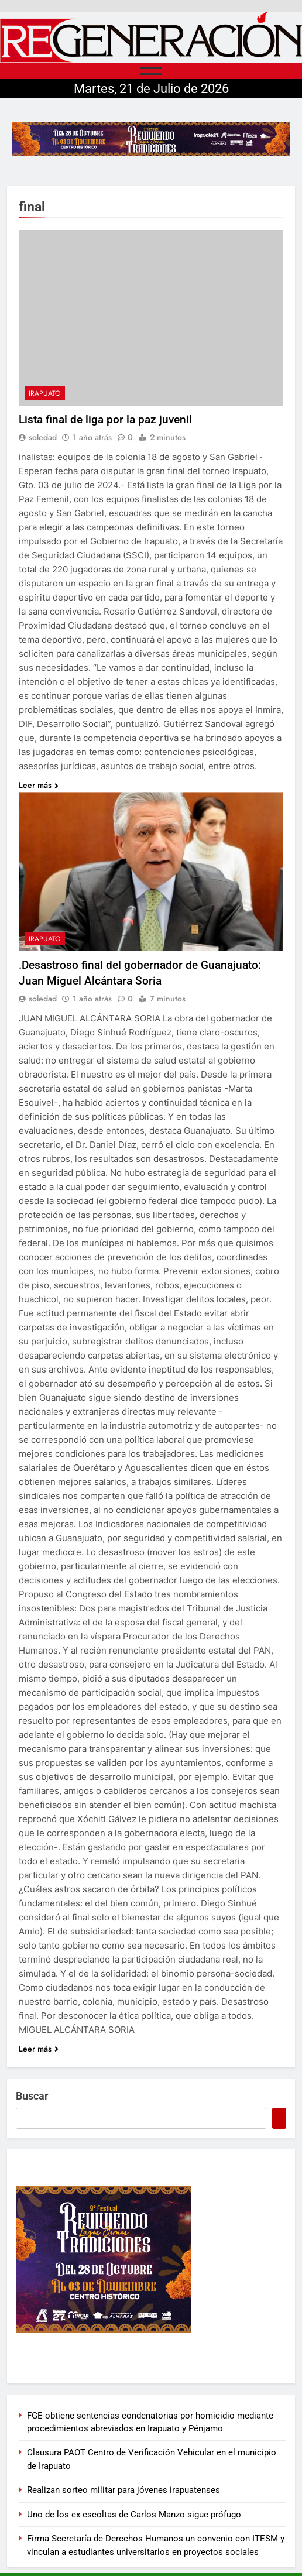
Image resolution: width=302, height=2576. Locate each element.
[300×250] (151, 2259)
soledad (43, 437)
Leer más (39, 785)
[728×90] (151, 139)
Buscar (32, 2096)
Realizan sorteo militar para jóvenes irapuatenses (123, 2490)
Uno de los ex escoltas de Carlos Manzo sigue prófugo (134, 2514)
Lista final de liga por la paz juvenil (105, 419)
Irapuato (45, 393)
